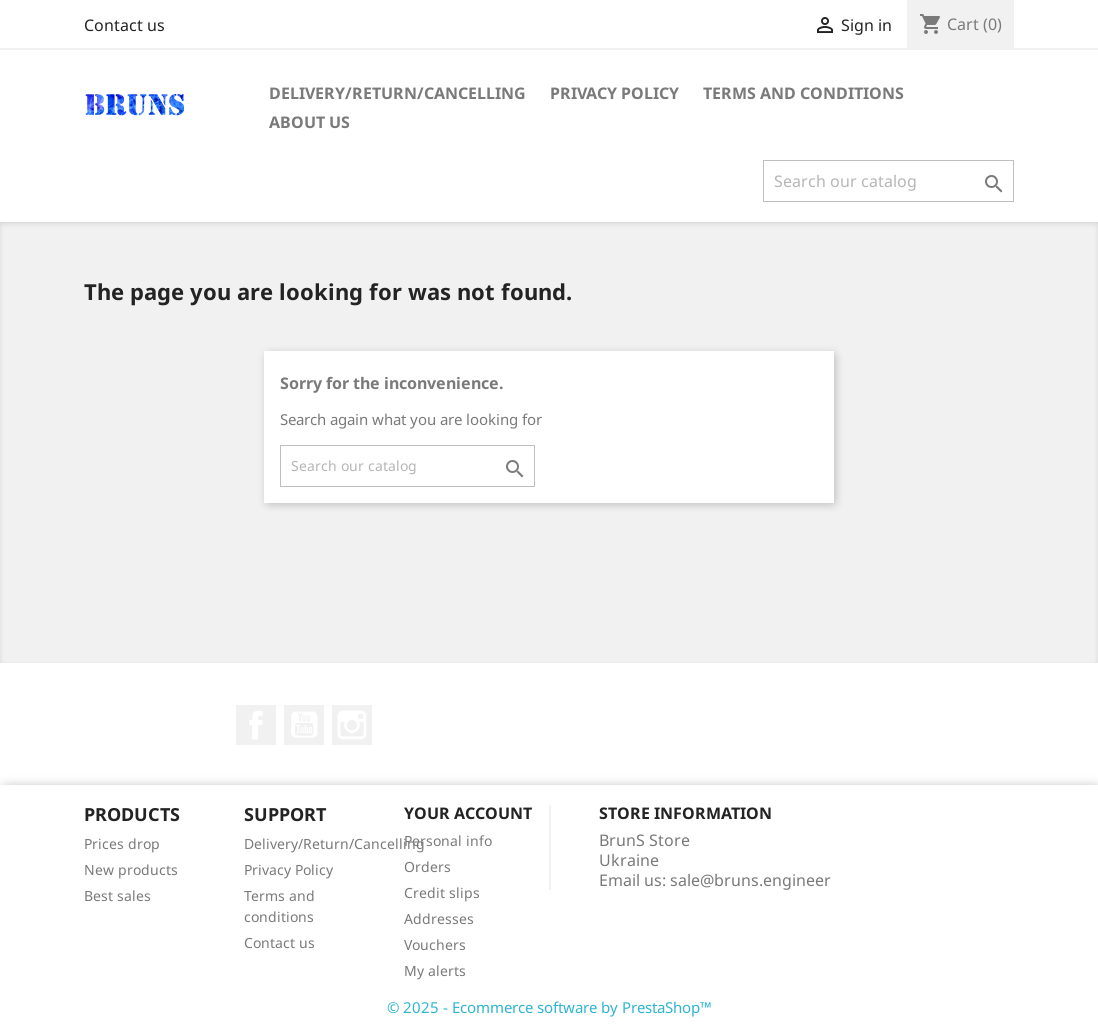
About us (309, 122)
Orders (427, 866)
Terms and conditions (803, 93)
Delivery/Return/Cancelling (397, 93)
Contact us (124, 25)
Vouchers (435, 944)
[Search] (888, 181)
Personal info (448, 840)
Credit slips (442, 892)
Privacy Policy (614, 93)
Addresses (439, 918)
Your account (468, 813)
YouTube (304, 725)
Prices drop (122, 843)
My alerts (435, 970)
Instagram (352, 725)
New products (131, 869)
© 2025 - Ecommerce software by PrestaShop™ (549, 1007)
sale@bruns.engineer (750, 880)
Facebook (256, 725)
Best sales (117, 895)
